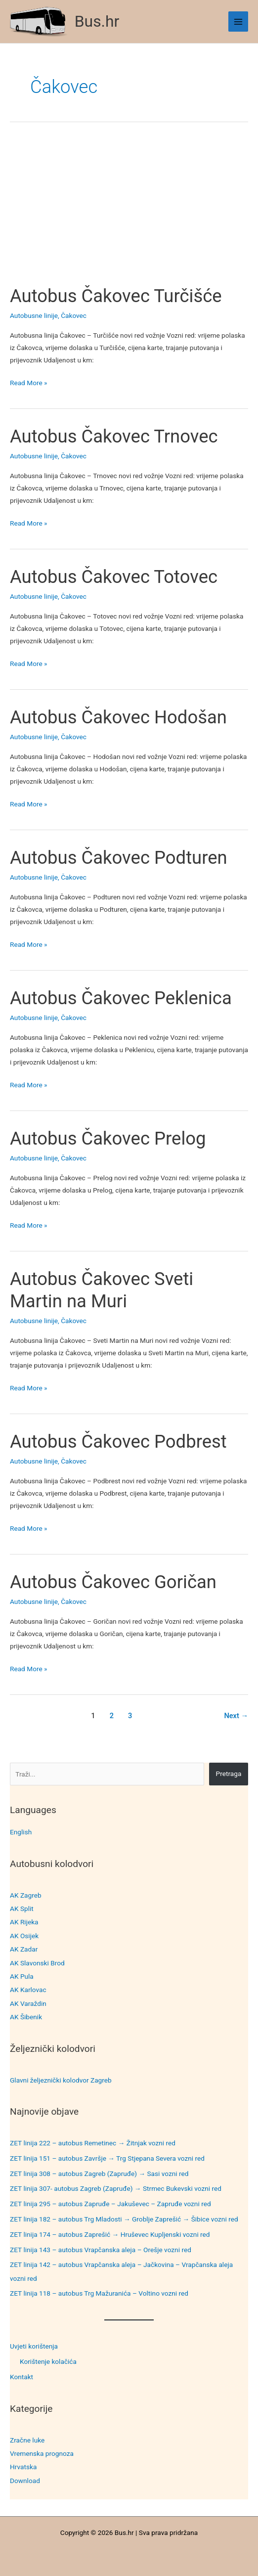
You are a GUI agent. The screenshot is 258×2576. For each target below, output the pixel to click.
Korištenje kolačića (48, 2361)
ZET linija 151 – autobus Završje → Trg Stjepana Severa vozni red (107, 2158)
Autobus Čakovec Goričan (113, 1582)
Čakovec (73, 315)
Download (25, 2481)
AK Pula (22, 1976)
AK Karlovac (28, 1990)
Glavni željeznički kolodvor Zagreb (61, 2080)
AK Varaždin (28, 2003)
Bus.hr (97, 21)
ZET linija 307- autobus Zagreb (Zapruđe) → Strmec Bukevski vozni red (115, 2188)
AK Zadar (24, 1949)
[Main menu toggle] (238, 21)
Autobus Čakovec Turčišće (116, 296)
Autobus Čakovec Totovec (113, 576)
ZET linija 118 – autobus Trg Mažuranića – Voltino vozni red (99, 2293)
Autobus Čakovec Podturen (118, 857)
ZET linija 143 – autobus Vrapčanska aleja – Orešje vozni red (100, 2250)
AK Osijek (24, 1936)
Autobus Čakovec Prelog (108, 1138)
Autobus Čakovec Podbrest (118, 1441)
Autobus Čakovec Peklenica (121, 998)
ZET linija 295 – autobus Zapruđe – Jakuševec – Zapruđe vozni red (110, 2204)
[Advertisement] (129, 212)
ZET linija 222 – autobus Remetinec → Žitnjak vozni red (92, 2143)
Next (236, 1715)
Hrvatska (23, 2467)
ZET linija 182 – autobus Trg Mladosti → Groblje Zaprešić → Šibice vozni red (124, 2219)
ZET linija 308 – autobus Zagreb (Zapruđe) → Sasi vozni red (99, 2173)
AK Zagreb (26, 1895)
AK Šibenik (26, 2017)
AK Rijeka (24, 1922)
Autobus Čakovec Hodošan (118, 717)
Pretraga (229, 1773)
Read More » (28, 383)
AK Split (22, 1908)
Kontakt (21, 2377)
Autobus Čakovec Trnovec (114, 436)
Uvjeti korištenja (34, 2346)
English (21, 1832)
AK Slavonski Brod (37, 1963)
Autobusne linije (34, 315)
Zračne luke (27, 2440)
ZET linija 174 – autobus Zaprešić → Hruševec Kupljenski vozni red (110, 2234)
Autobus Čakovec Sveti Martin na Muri (101, 1290)
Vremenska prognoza (42, 2453)
